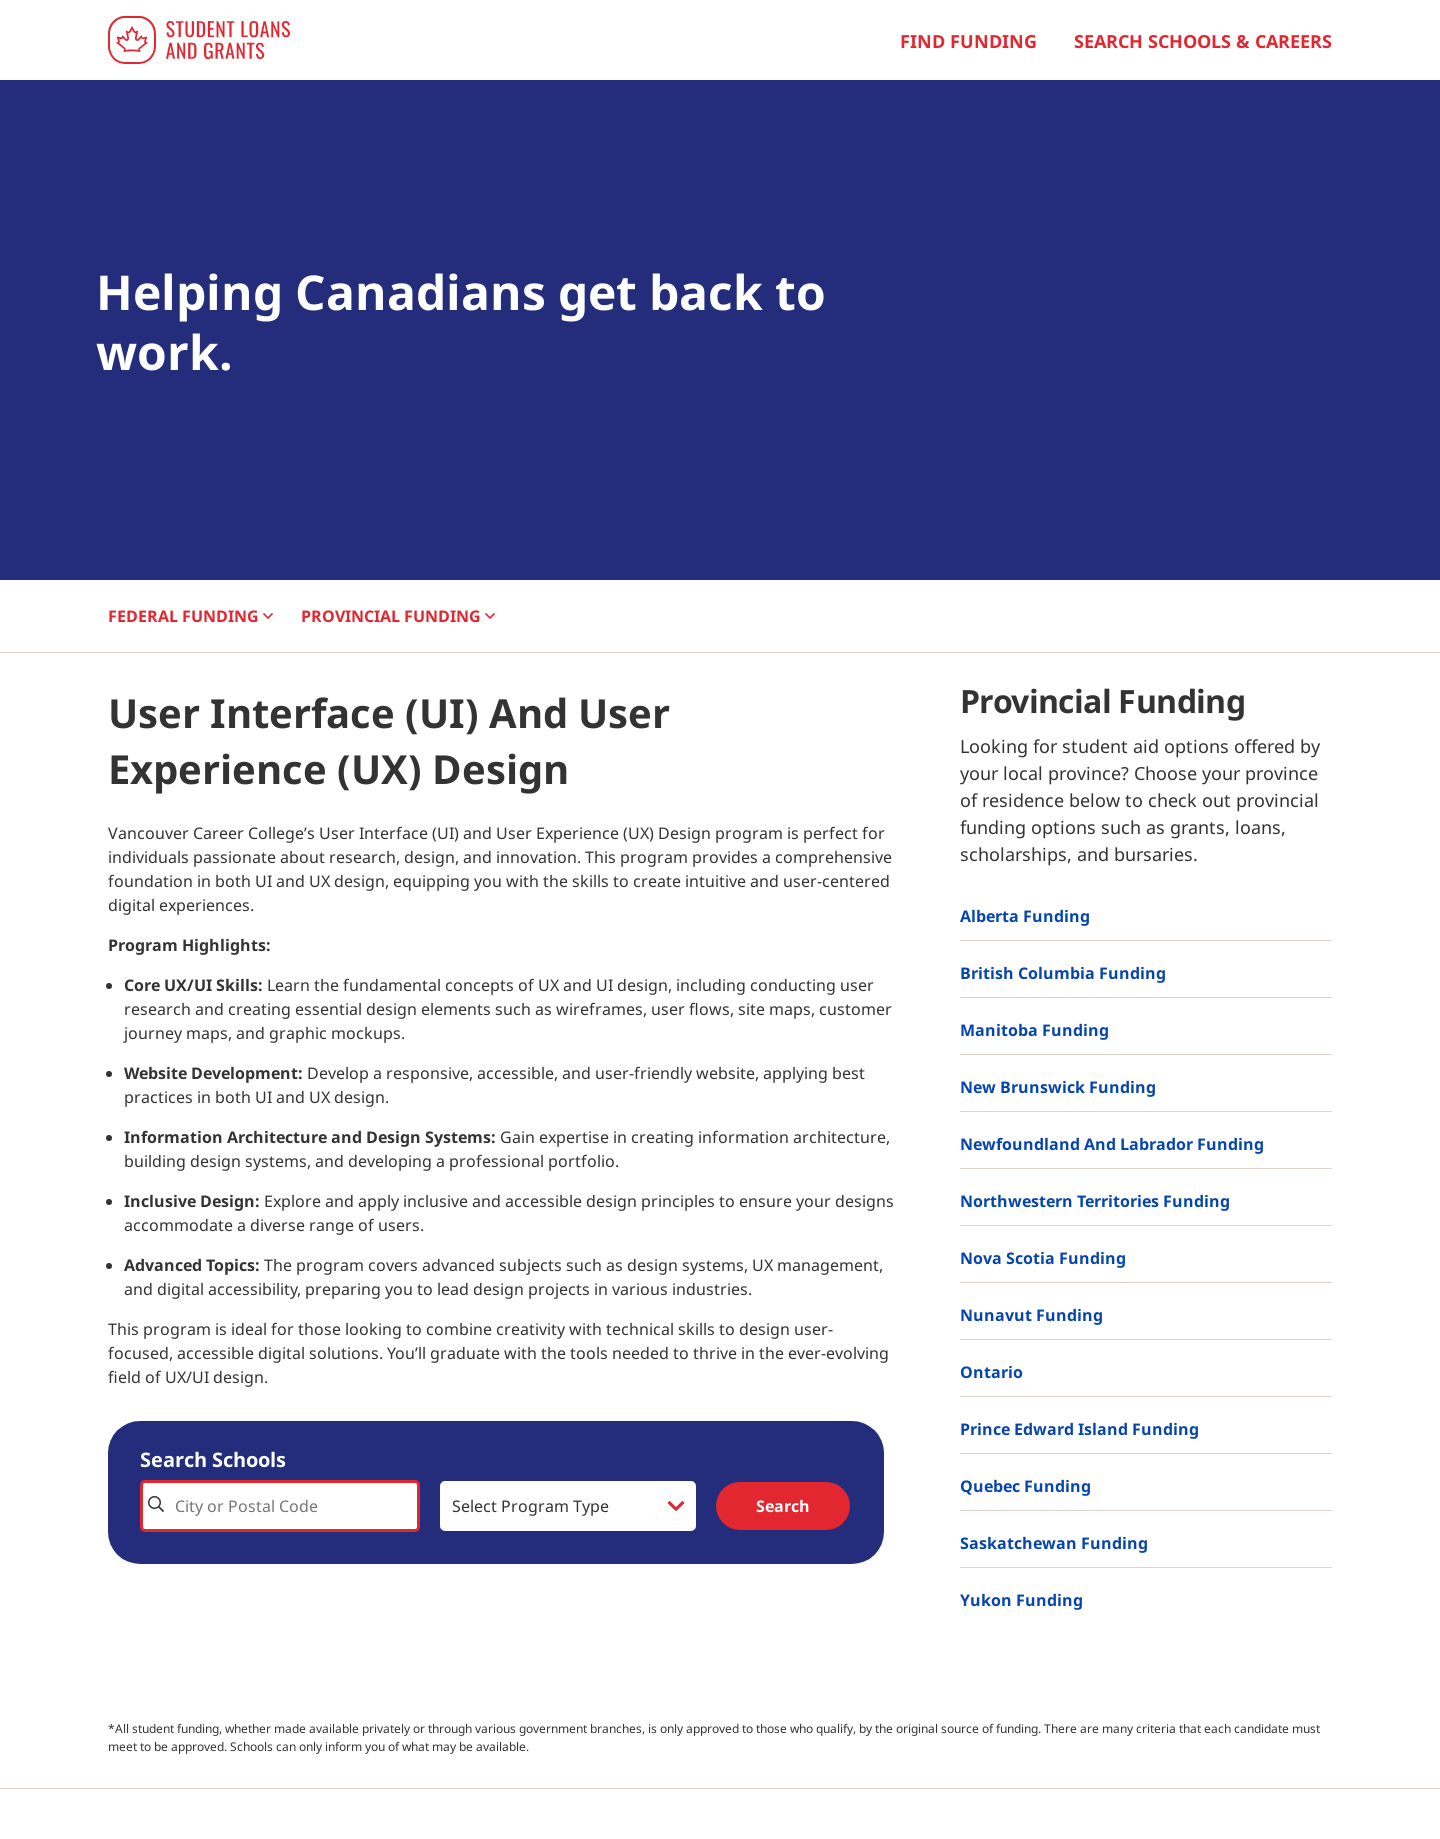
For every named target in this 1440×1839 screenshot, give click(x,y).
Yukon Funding (1021, 1600)
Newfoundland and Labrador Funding (1112, 1144)
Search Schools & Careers (1203, 41)
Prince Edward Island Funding (1079, 1429)
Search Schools (213, 1459)
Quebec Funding (1025, 1486)
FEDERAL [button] (190, 616)
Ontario (991, 1372)
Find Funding (968, 41)
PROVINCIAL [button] (398, 616)
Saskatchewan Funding (1054, 1543)
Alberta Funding (1025, 916)
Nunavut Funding (1031, 1315)
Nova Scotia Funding (1043, 1258)
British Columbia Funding (1063, 973)
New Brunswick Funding (1058, 1087)
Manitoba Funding (1034, 1030)
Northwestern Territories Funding (1095, 1201)
